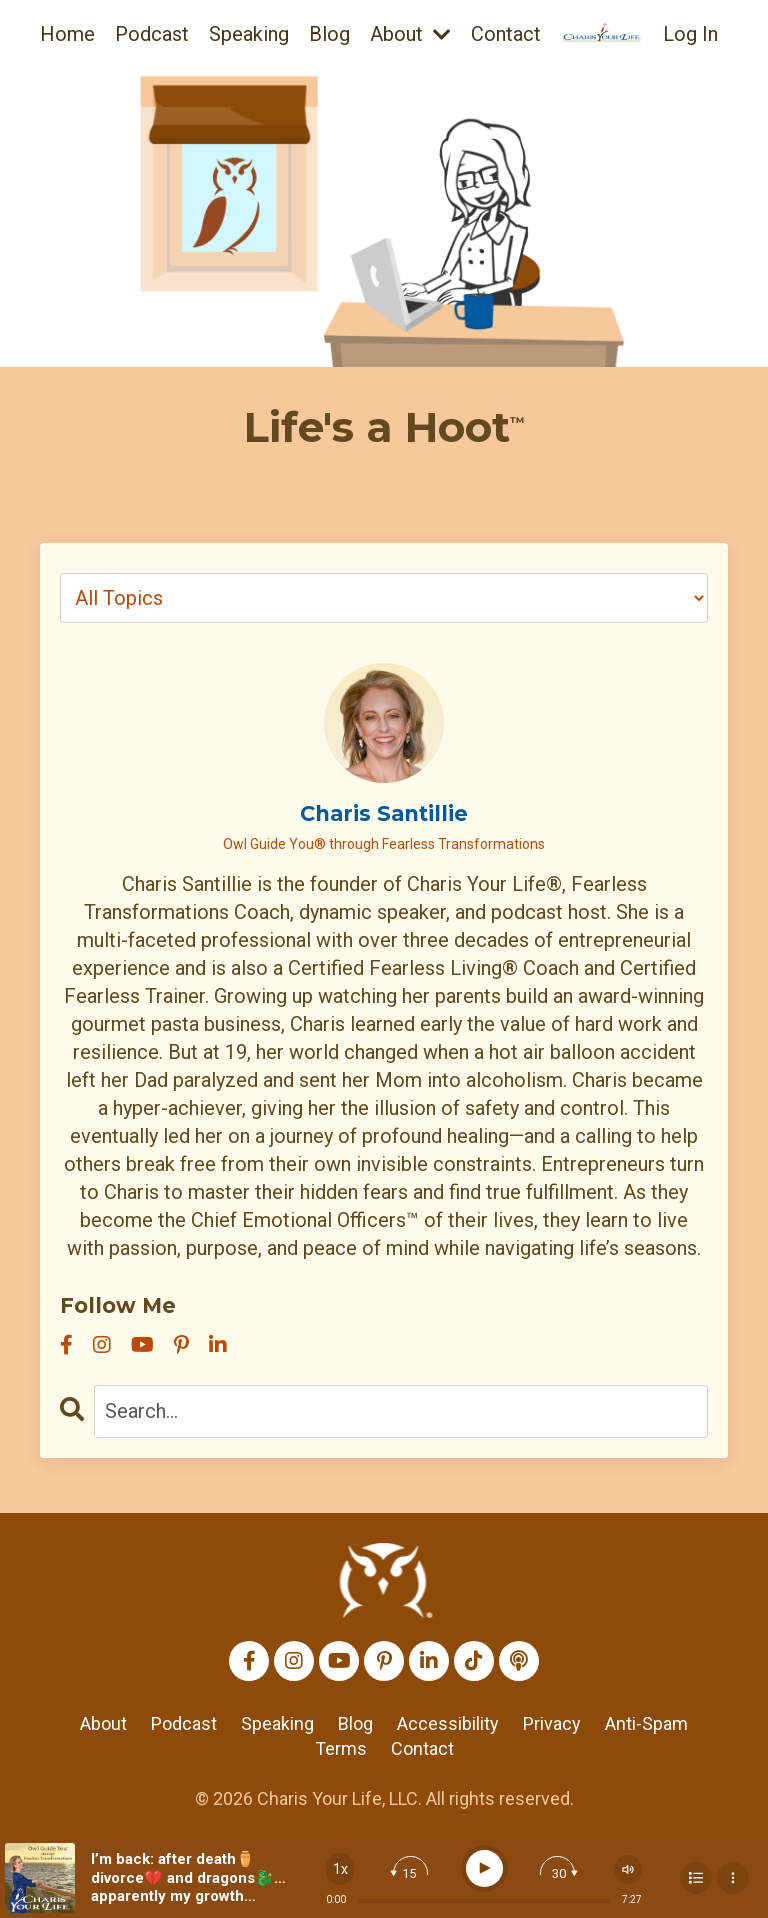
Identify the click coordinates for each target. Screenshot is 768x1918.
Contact (506, 34)
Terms (341, 1748)
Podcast (152, 34)
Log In (690, 34)
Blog (329, 34)
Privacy (552, 1723)
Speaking (249, 34)
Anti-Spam (646, 1723)
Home (67, 34)
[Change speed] (340, 1869)
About (410, 34)
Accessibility (448, 1723)
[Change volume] (628, 1869)
